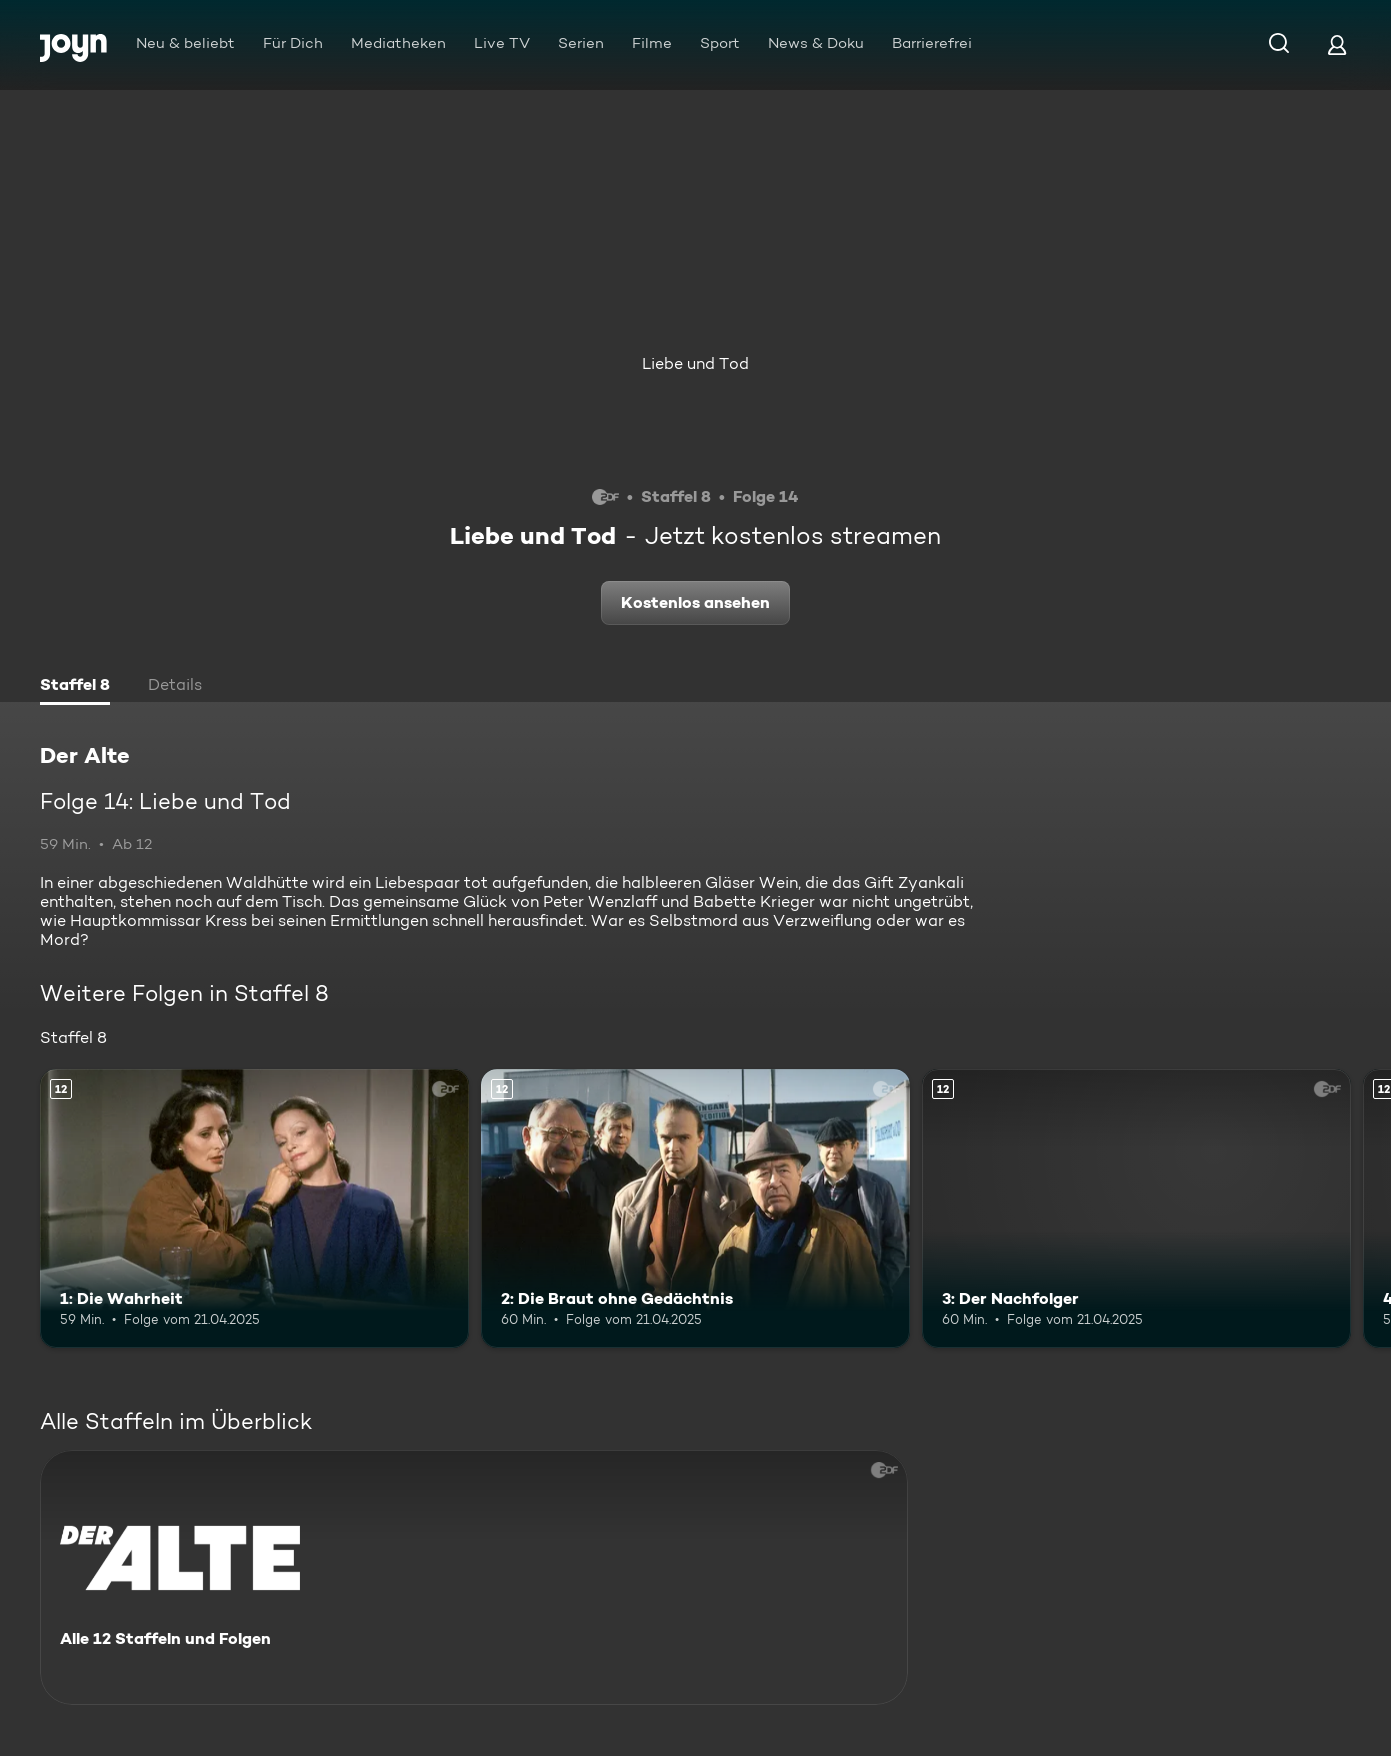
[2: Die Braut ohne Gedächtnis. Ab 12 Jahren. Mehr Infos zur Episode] (695, 1208)
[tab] (75, 687)
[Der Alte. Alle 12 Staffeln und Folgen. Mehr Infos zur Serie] (474, 1577)
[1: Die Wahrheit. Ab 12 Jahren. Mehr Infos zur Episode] (254, 1208)
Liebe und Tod (695, 363)
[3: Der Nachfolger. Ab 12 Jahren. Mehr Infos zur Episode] (1136, 1208)
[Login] (1337, 44)
